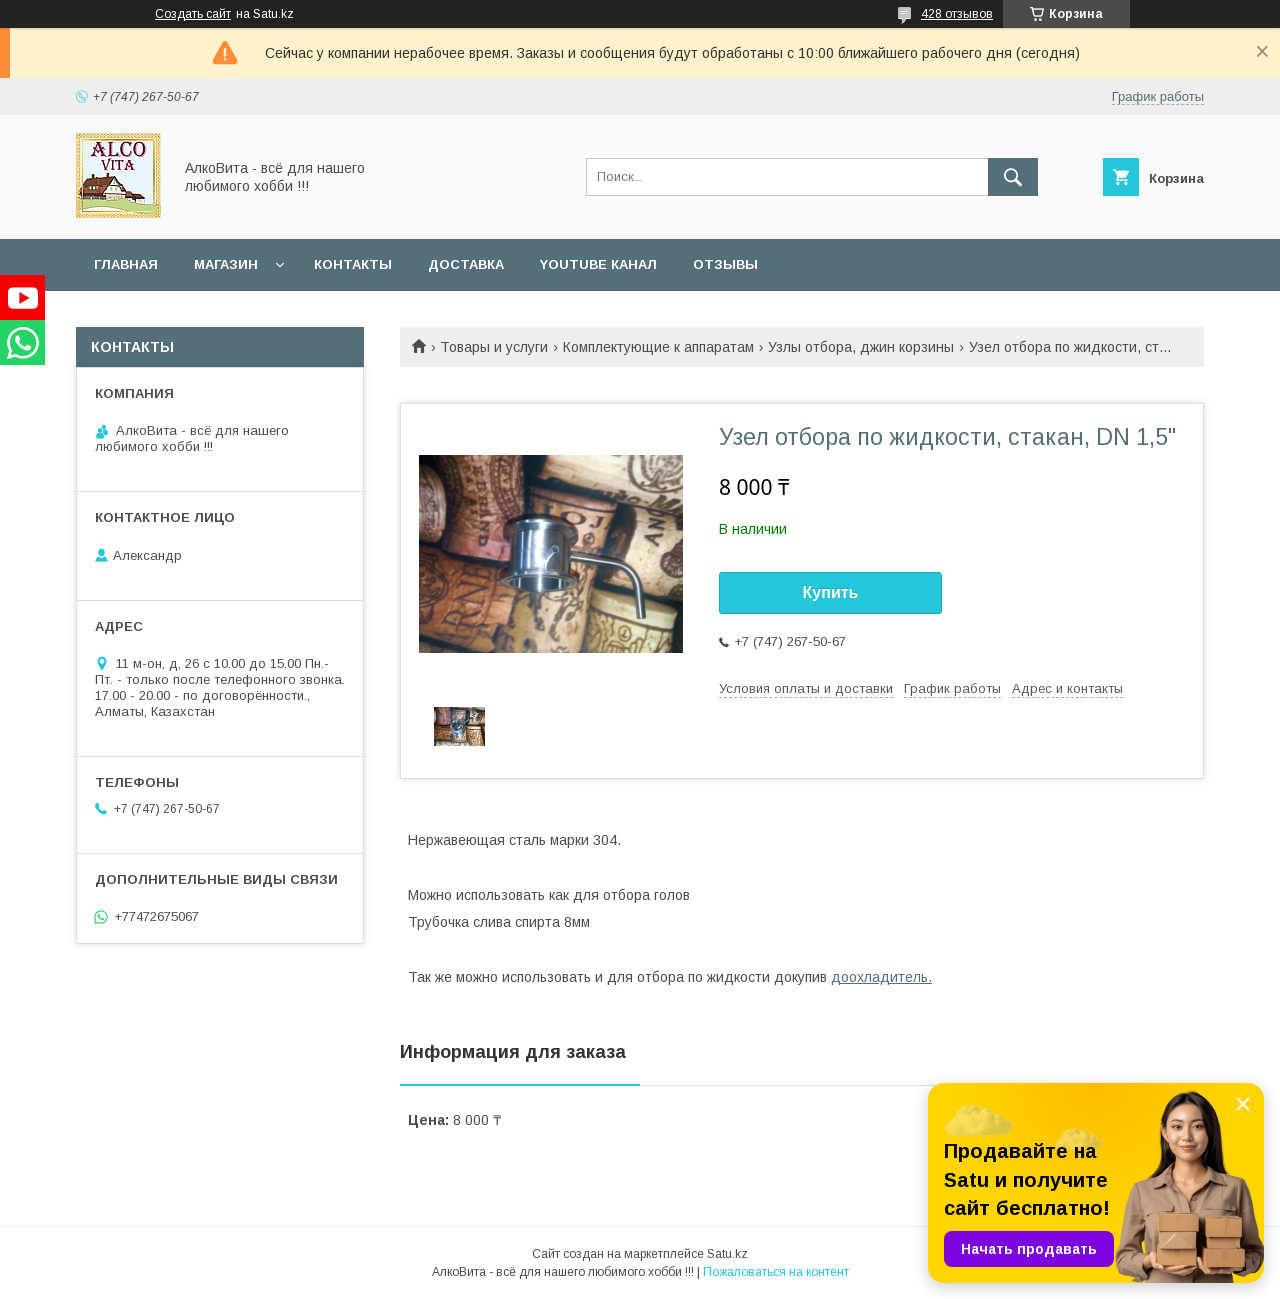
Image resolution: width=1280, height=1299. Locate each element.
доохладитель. (881, 977)
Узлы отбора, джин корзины (861, 347)
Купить (831, 592)
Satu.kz (727, 1254)
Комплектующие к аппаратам (658, 347)
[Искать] (1013, 177)
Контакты (353, 264)
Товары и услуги (494, 347)
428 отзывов (957, 14)
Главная (126, 264)
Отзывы (725, 264)
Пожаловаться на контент (776, 1272)
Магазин (226, 264)
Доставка (466, 264)
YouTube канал (598, 264)
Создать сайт (193, 14)
